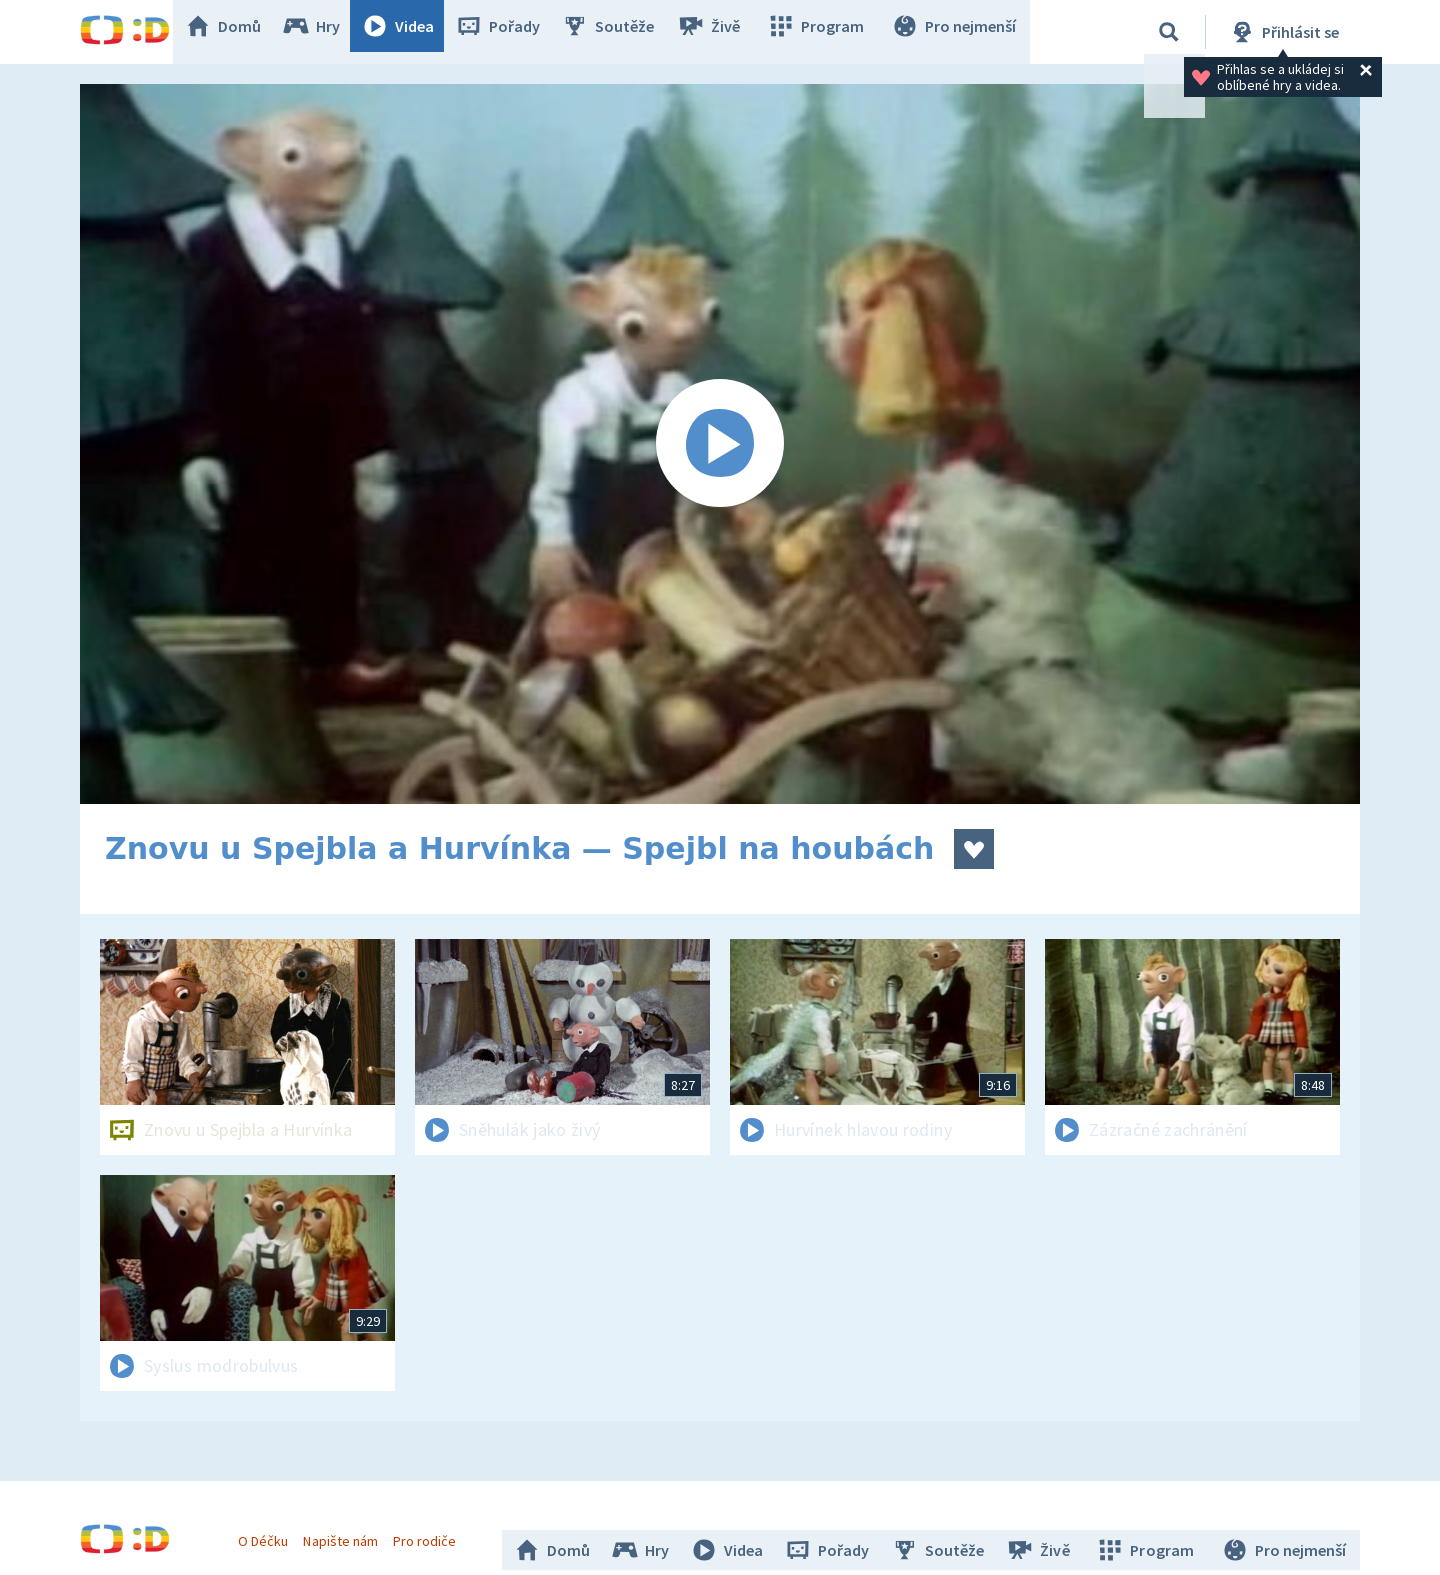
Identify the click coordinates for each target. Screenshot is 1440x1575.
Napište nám (349, 1533)
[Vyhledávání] (1169, 32)
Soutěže (626, 32)
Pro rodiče (433, 1533)
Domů (241, 32)
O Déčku (272, 1533)
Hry (329, 32)
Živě (725, 32)
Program (826, 32)
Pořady (516, 32)
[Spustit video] (720, 444)
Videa (416, 32)
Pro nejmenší (958, 32)
